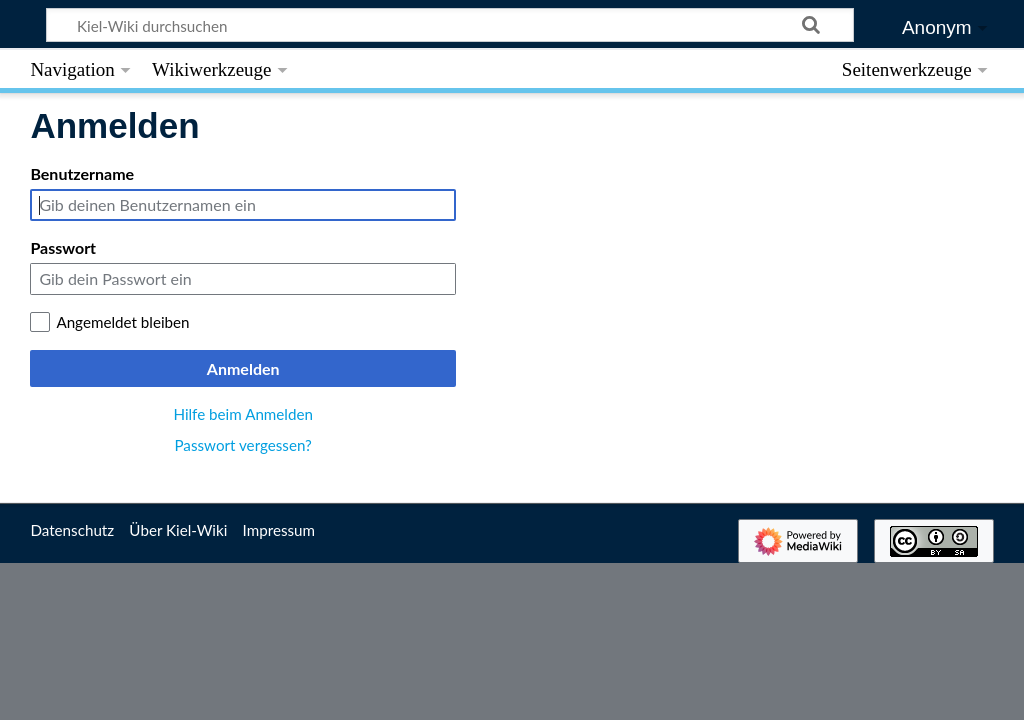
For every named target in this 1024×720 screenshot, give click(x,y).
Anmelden (243, 368)
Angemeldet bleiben (122, 322)
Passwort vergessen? (242, 445)
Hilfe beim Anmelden (243, 414)
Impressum (279, 530)
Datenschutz (72, 530)
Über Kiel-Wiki (178, 530)
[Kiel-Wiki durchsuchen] (450, 25)
